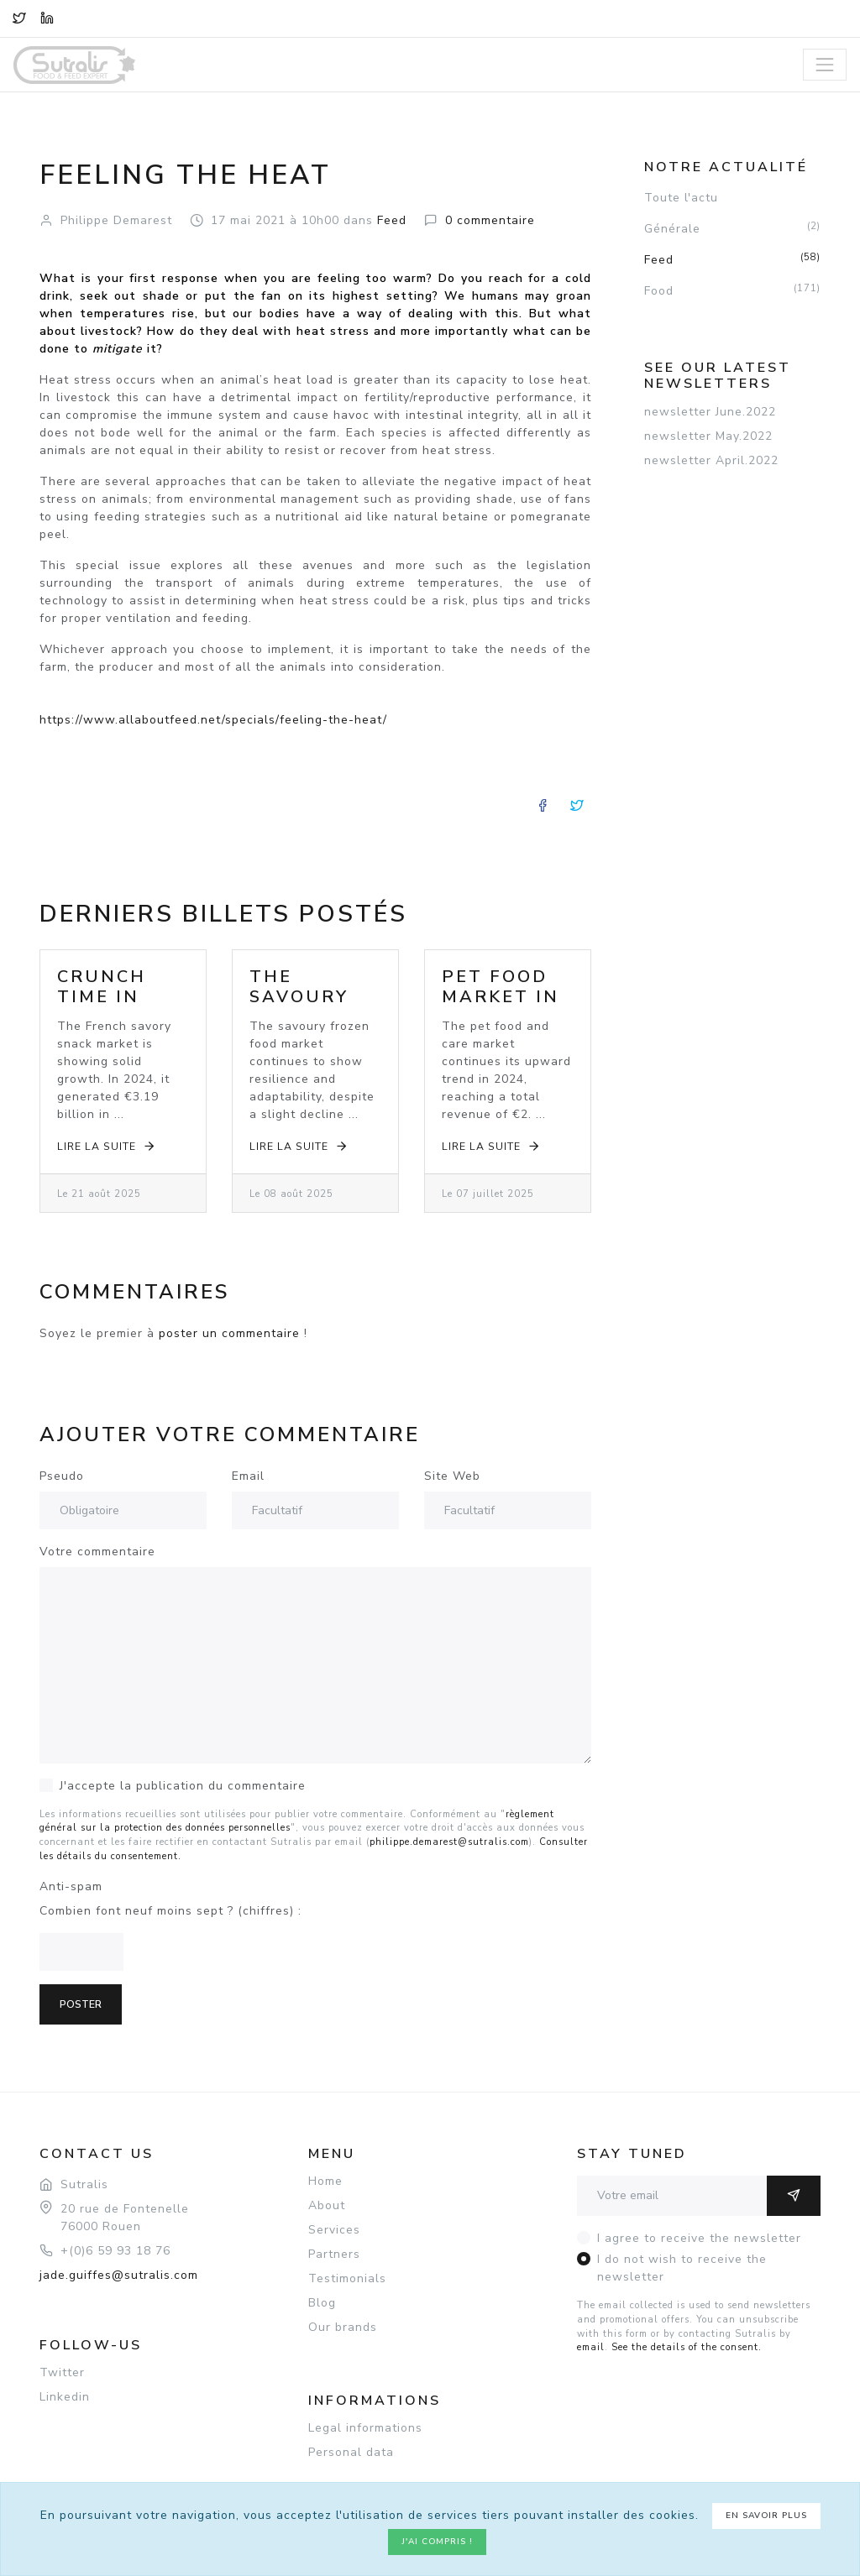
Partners (334, 2254)
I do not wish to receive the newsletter (682, 2268)
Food (732, 290)
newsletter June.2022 (710, 412)
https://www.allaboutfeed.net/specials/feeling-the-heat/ (213, 720)
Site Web (452, 1476)
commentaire (490, 220)
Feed (732, 259)
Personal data (351, 2452)
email (591, 2347)
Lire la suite (107, 1146)
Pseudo (61, 1476)
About (326, 2205)
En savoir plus (766, 2515)
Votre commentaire (97, 1552)
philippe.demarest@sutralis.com (449, 1842)
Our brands (342, 2327)
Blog (322, 2303)
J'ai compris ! (437, 2541)
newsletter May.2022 (708, 436)
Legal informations (365, 2428)
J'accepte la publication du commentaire (183, 1786)
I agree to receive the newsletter (699, 2238)
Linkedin (64, 2397)
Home (325, 2181)
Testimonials (347, 2278)
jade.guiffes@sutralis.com (118, 2275)
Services (334, 2230)
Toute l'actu (681, 198)
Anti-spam (70, 1886)
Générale (732, 228)
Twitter (62, 2372)
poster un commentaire (229, 1333)
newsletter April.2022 (711, 460)
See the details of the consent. (686, 2347)
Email (248, 1476)
